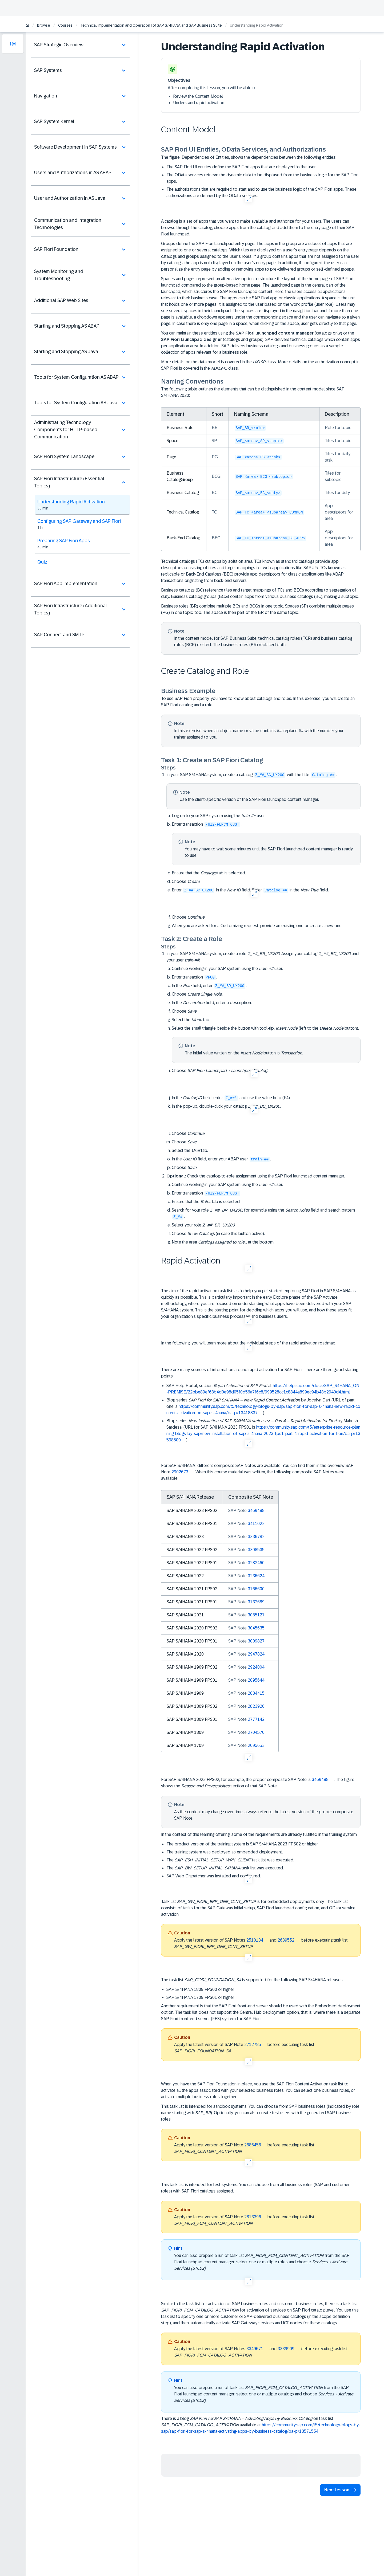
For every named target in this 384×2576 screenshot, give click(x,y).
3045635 (256, 1628)
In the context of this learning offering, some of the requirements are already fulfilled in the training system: (259, 1834)
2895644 (256, 1680)
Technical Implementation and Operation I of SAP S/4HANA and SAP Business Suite (151, 25)
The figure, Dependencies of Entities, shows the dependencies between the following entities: (248, 157)
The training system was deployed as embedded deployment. (224, 1852)
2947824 (256, 1654)
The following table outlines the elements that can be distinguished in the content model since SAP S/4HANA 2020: (253, 392)
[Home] (27, 25)
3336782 (256, 1536)
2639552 (286, 1940)
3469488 (256, 1510)
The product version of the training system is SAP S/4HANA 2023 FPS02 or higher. (242, 1844)
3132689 (256, 1602)
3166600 (256, 1589)
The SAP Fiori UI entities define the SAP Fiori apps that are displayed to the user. (241, 167)
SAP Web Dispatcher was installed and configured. (213, 1876)
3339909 (286, 2348)
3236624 (256, 1576)
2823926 (256, 1706)
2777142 (256, 1719)
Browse (43, 25)
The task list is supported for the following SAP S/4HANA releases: (252, 1980)
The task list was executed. (230, 1860)
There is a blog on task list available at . (260, 2425)
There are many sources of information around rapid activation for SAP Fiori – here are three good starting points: (259, 1372)
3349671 (254, 2348)
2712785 (252, 2044)
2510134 (254, 1940)
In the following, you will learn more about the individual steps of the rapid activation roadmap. (248, 1343)
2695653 (256, 1745)
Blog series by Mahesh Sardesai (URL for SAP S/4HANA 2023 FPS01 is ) (263, 1430)
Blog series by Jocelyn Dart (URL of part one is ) (263, 1406)
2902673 (179, 1472)
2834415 (256, 1693)
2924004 (256, 1667)
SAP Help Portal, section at (262, 1389)
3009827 (256, 1641)
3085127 (256, 1615)
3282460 (256, 1562)
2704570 (256, 1732)
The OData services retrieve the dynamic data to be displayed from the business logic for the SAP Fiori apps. (262, 178)
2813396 (252, 2216)
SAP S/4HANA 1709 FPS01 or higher (200, 1997)
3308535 (256, 1549)
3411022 (256, 1523)
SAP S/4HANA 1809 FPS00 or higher (200, 1989)
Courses (65, 25)
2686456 (252, 2145)
